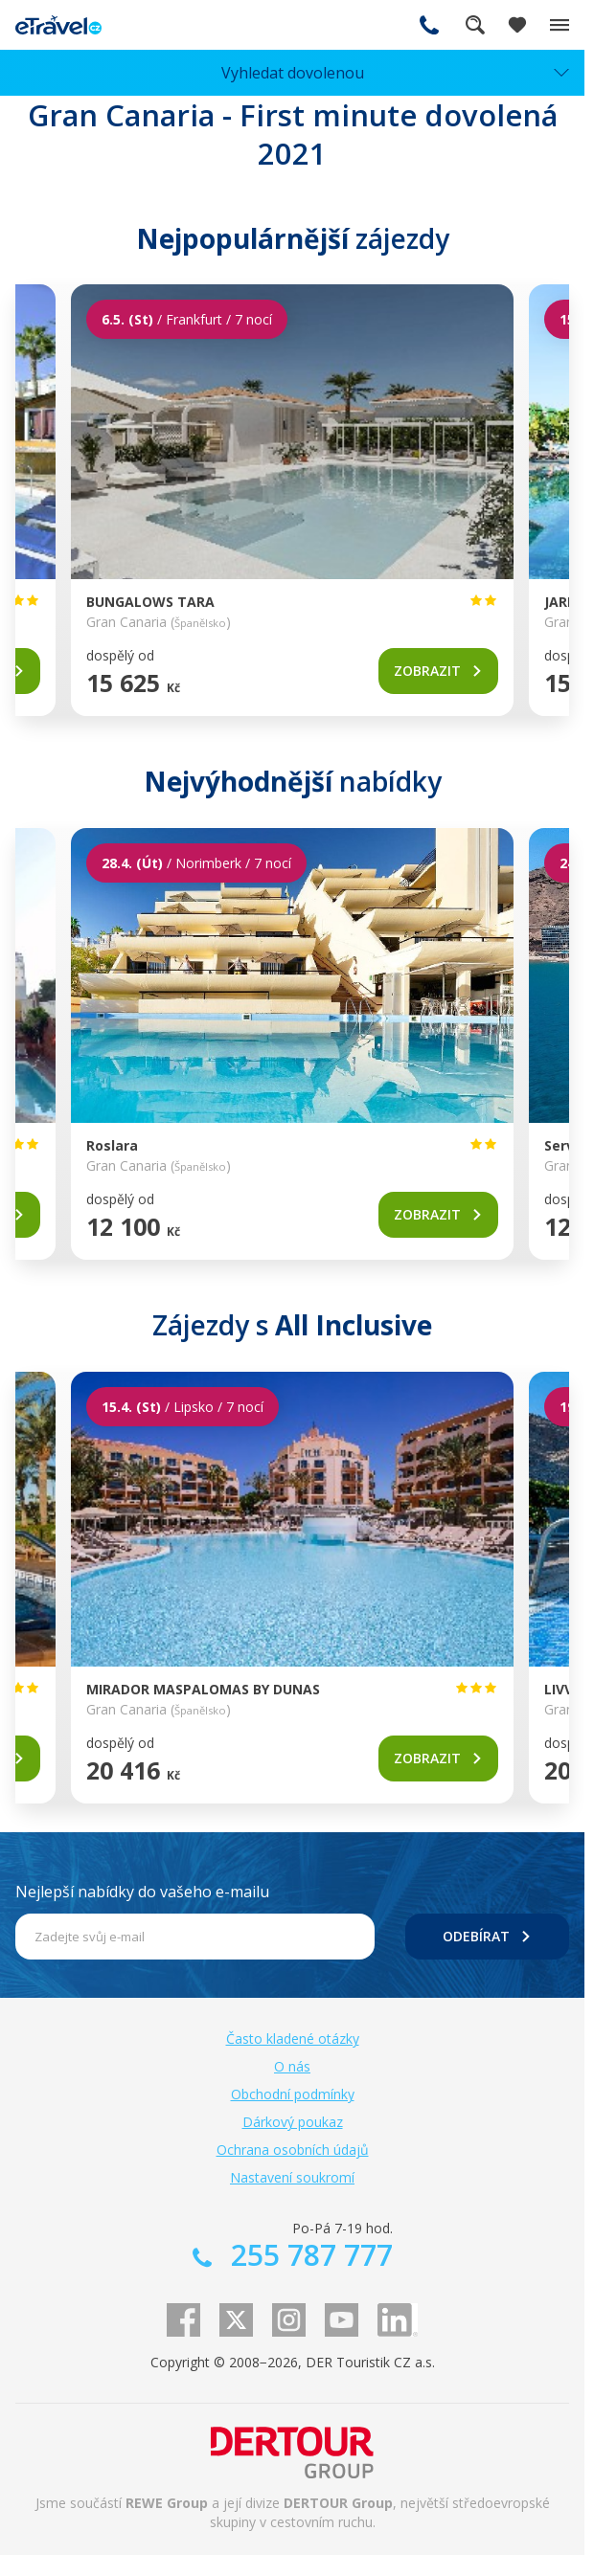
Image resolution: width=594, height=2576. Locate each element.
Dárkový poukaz (292, 2122)
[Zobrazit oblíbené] (517, 24)
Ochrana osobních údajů (293, 2149)
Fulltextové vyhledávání (475, 24)
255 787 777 (429, 24)
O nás (292, 2066)
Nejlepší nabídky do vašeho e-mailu (142, 1891)
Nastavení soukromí (292, 2177)
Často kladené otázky (292, 2038)
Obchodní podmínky (292, 2094)
